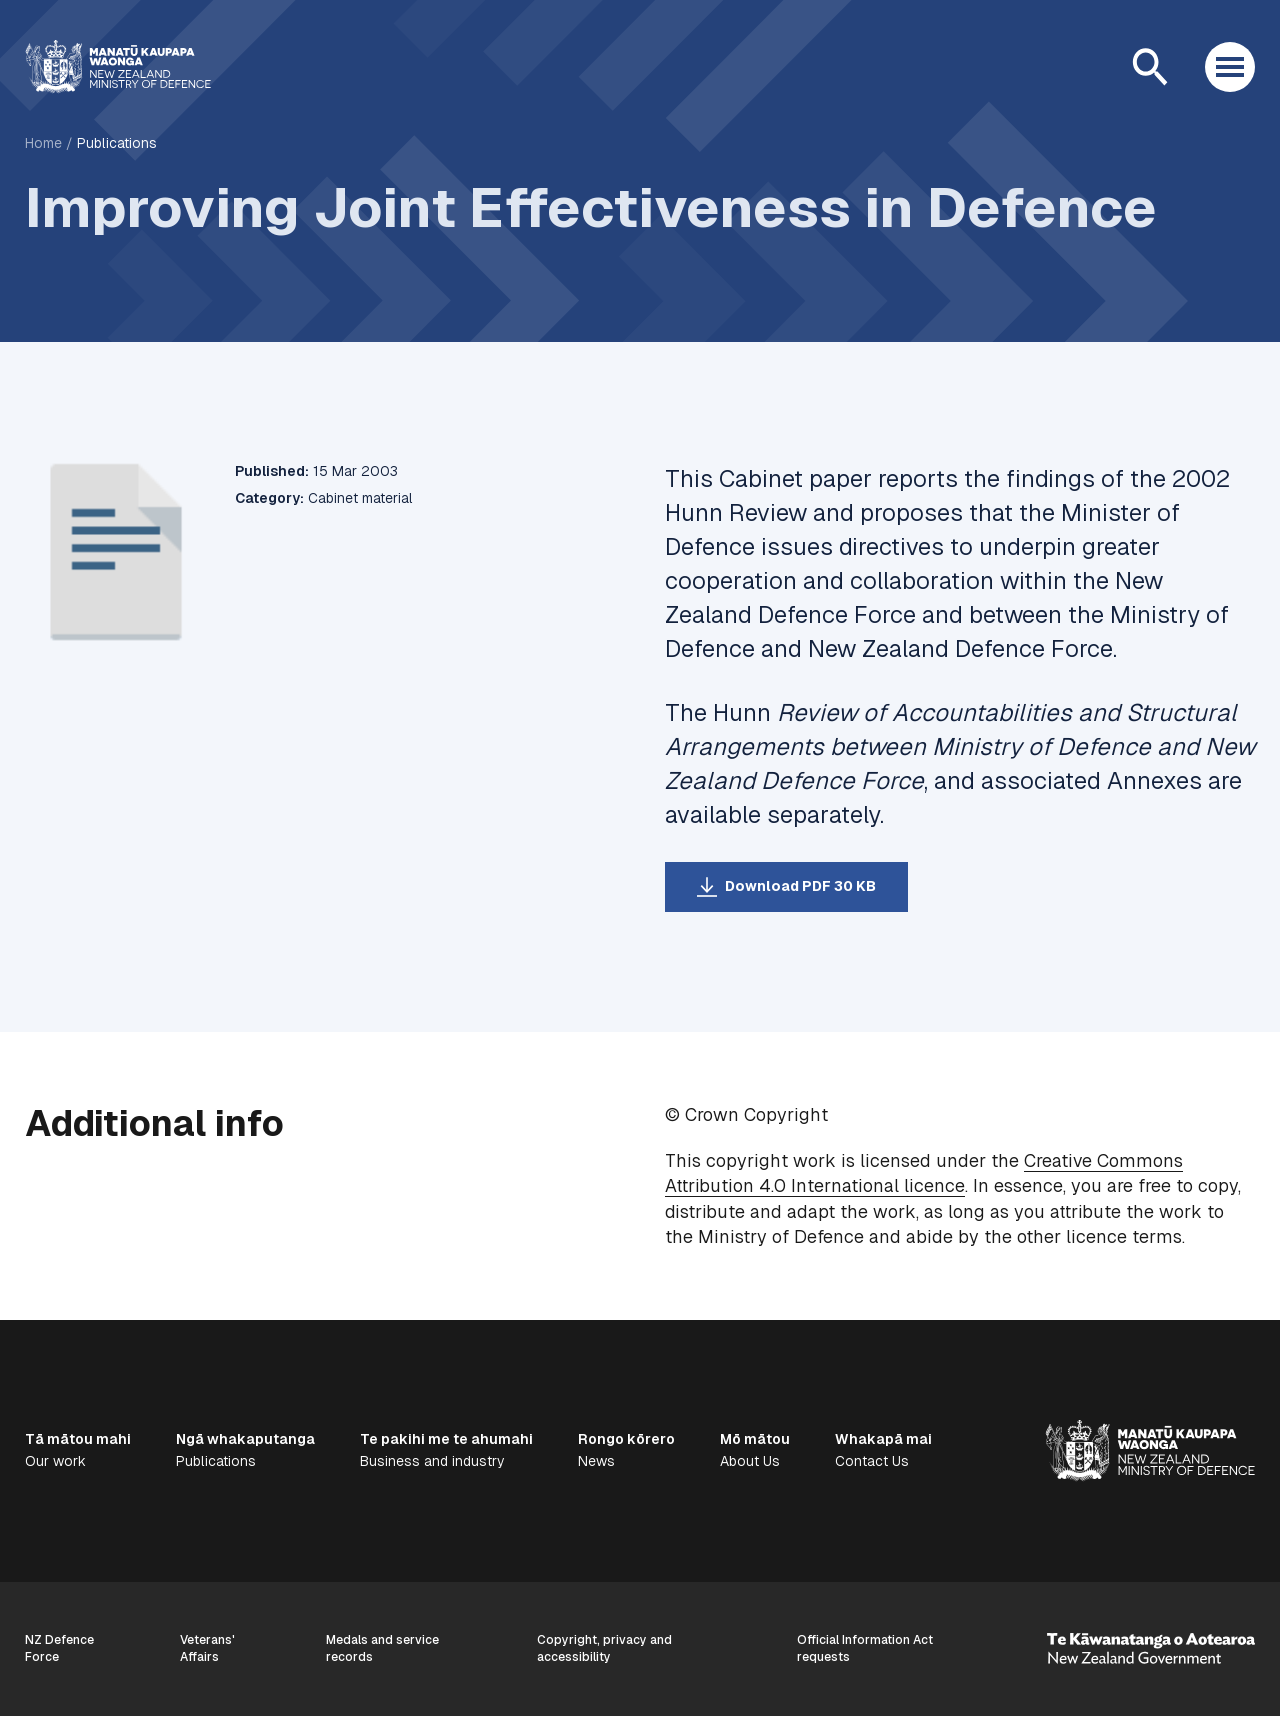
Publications (117, 143)
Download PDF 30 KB (800, 886)
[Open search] (1150, 67)
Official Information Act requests (865, 1648)
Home (43, 143)
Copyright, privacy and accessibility (604, 1648)
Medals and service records (382, 1648)
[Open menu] (1230, 67)
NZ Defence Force (59, 1648)
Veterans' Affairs (207, 1648)
